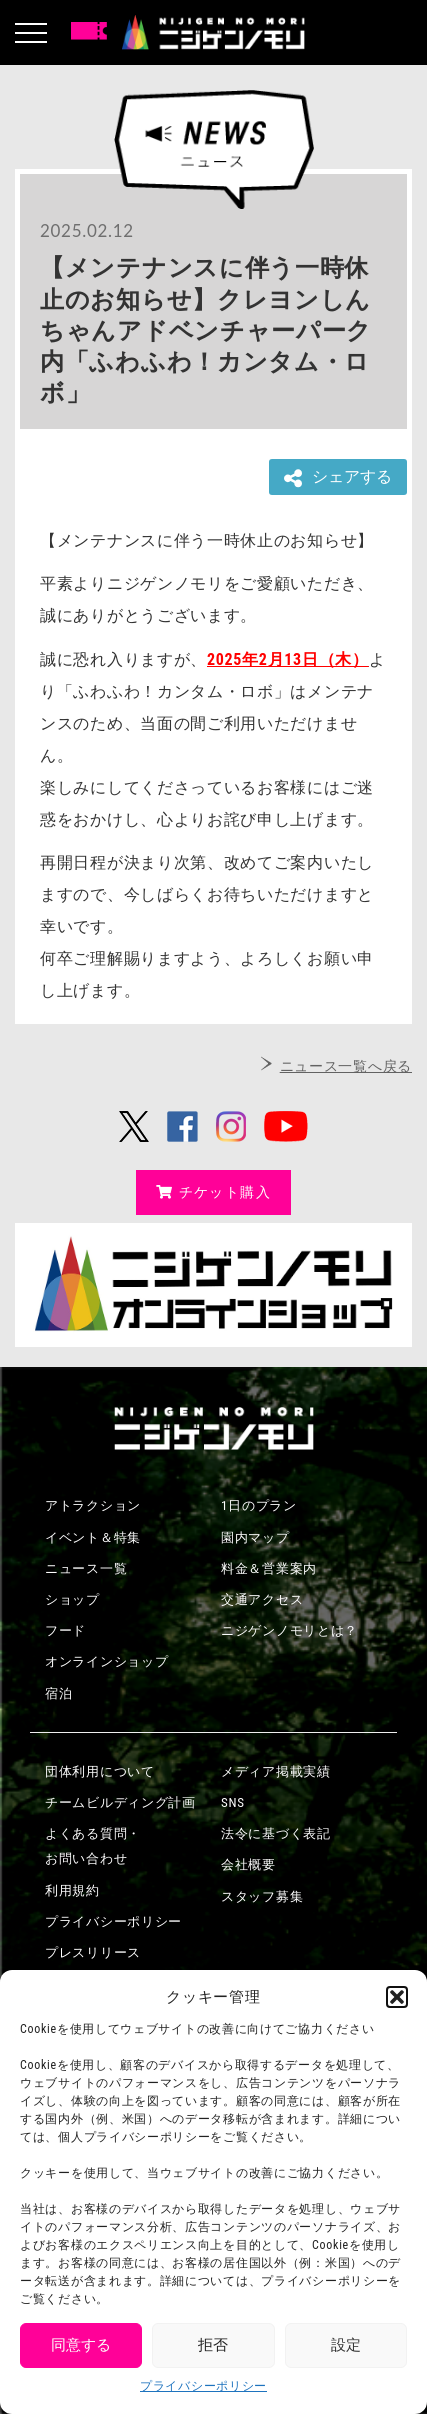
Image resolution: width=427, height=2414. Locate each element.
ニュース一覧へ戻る (346, 1066)
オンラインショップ (106, 1661)
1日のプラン (259, 1505)
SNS (233, 1802)
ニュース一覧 (86, 1568)
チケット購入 (213, 1192)
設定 (346, 2345)
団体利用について (100, 1771)
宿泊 (58, 1693)
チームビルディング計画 (120, 1802)
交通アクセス (262, 1599)
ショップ (72, 1599)
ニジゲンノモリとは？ (289, 1630)
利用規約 (72, 1890)
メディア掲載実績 (276, 1771)
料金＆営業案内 (269, 1568)
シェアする (338, 477)
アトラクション (93, 1505)
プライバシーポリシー (203, 2386)
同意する (81, 2345)
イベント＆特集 (93, 1537)
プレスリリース (93, 1952)
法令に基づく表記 (276, 1833)
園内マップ (255, 1537)
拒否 (213, 2345)
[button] (397, 1997)
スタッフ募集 (262, 1896)
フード (65, 1630)
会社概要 (248, 1864)
